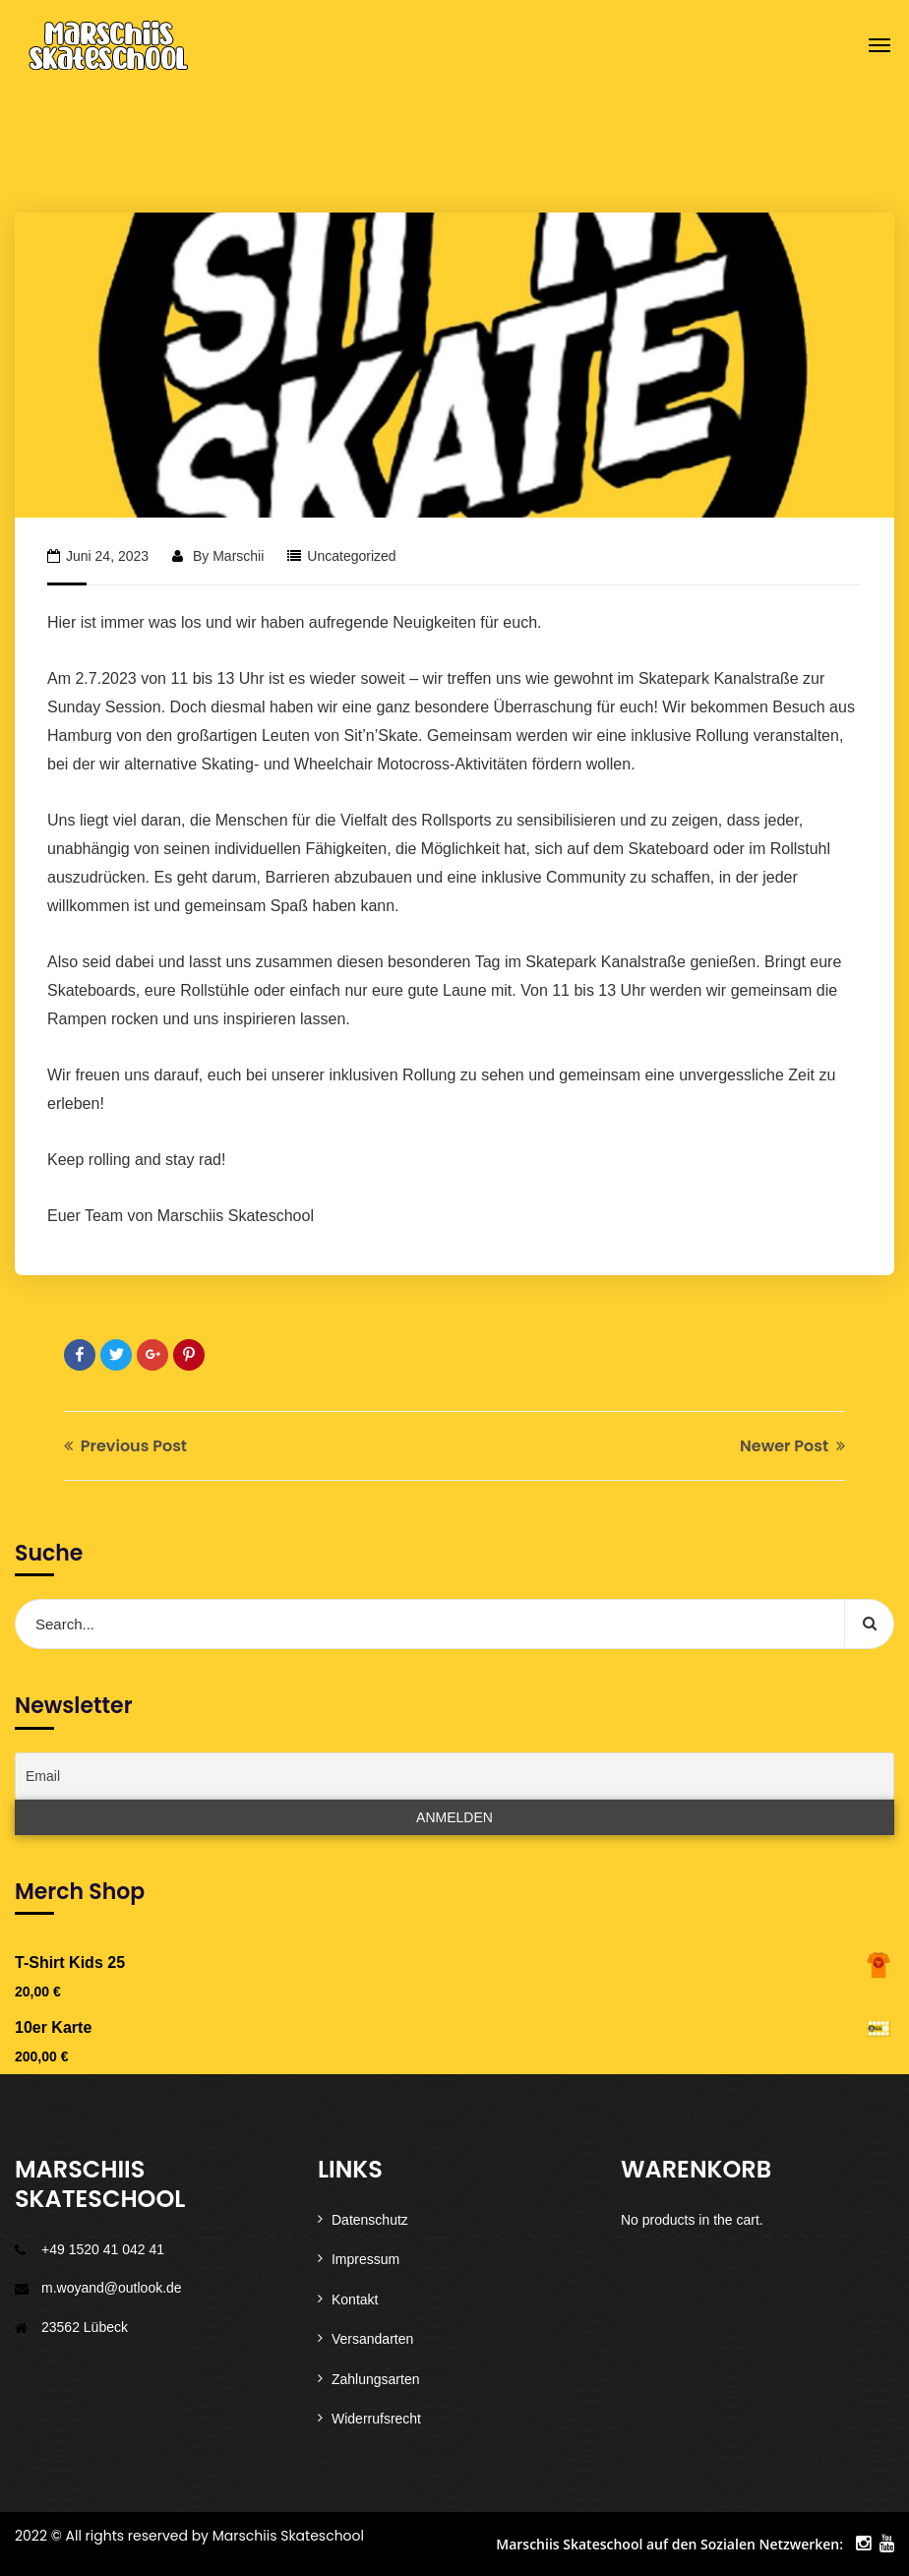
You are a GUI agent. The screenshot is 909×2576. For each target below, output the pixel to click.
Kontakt (355, 2299)
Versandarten (372, 2339)
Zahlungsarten (376, 2379)
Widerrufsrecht (376, 2418)
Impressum (365, 2259)
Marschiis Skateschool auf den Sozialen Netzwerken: (669, 2544)
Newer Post (792, 1446)
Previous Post (125, 1446)
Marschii (238, 556)
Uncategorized (351, 556)
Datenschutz (370, 2220)
